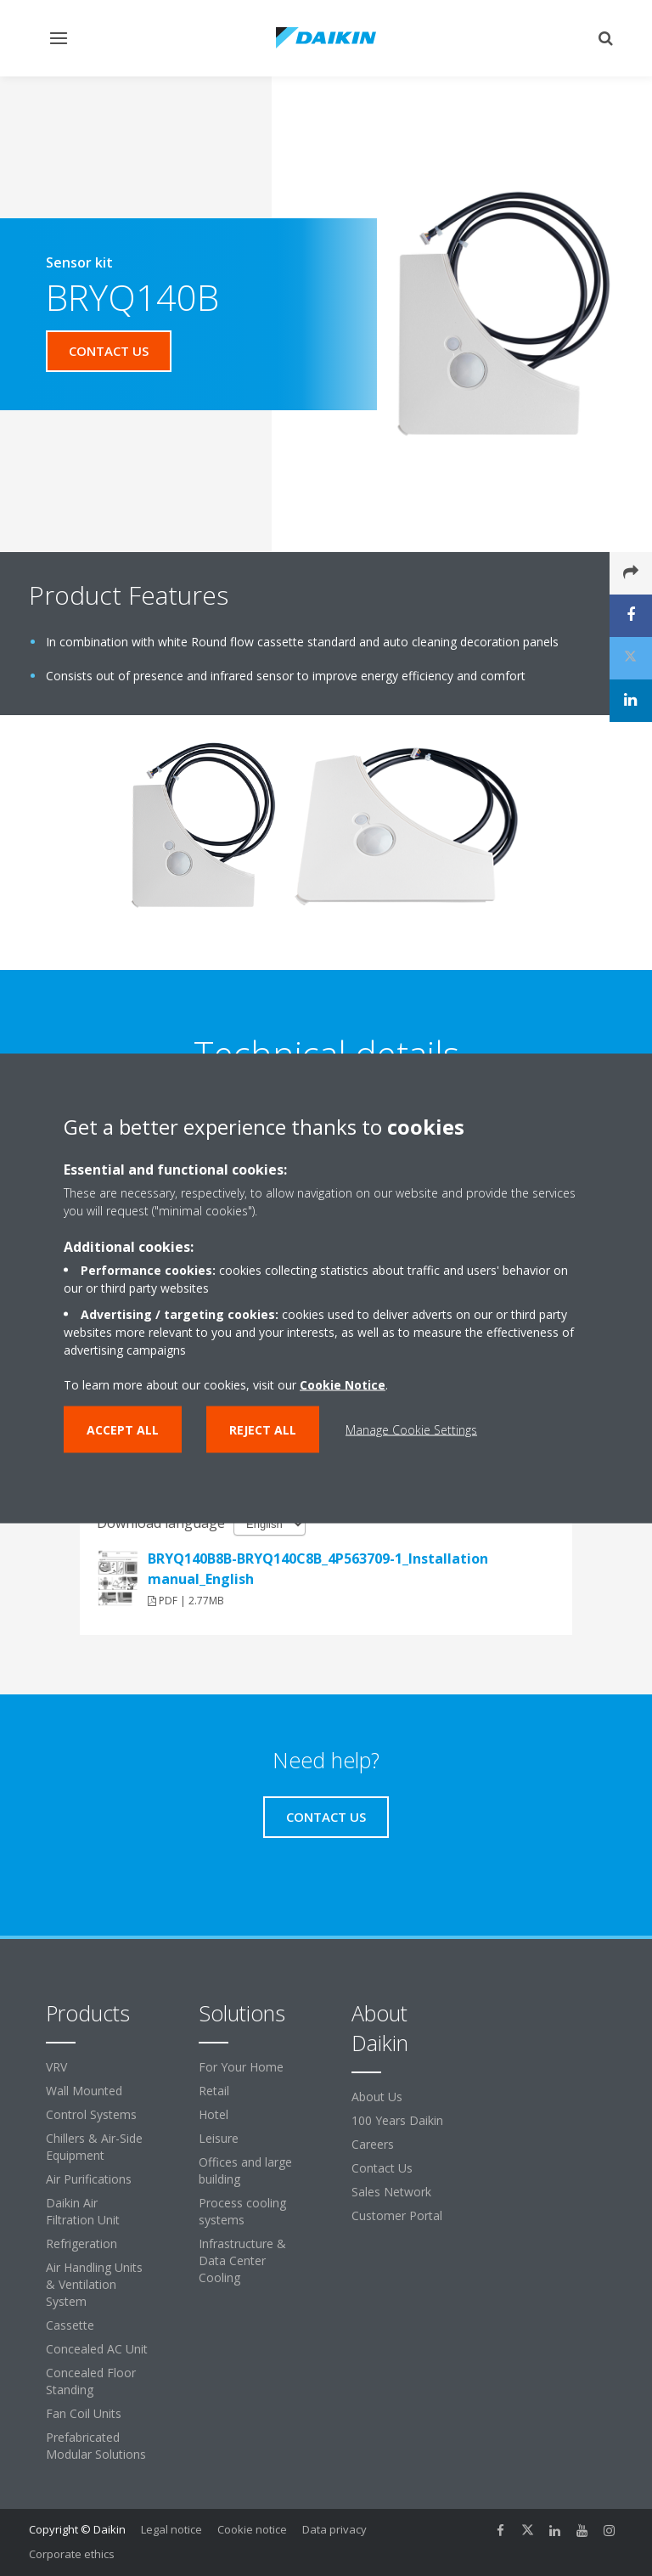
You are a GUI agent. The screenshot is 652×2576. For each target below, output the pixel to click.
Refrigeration (81, 2243)
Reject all (262, 1429)
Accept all (123, 1429)
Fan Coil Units (83, 2413)
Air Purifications (89, 2179)
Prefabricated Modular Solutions (96, 2445)
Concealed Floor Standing (91, 2381)
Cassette (70, 2325)
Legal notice (171, 2529)
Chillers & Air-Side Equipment (94, 2146)
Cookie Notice (342, 1384)
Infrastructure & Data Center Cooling (242, 2260)
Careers (372, 2144)
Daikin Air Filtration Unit (83, 2211)
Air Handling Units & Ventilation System (94, 2284)
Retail (214, 2091)
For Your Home (241, 2067)
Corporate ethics (72, 2554)
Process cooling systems (242, 2211)
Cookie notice (252, 2529)
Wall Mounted (84, 2091)
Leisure (219, 2138)
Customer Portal (396, 2215)
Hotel (213, 2114)
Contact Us (382, 2168)
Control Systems (91, 2114)
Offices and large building (245, 2170)
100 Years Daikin (397, 2120)
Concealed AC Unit (97, 2349)
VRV (56, 2067)
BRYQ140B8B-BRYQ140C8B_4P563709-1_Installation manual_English (318, 1568)
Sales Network (391, 2192)
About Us (376, 2096)
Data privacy (334, 2529)
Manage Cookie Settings (411, 1429)
